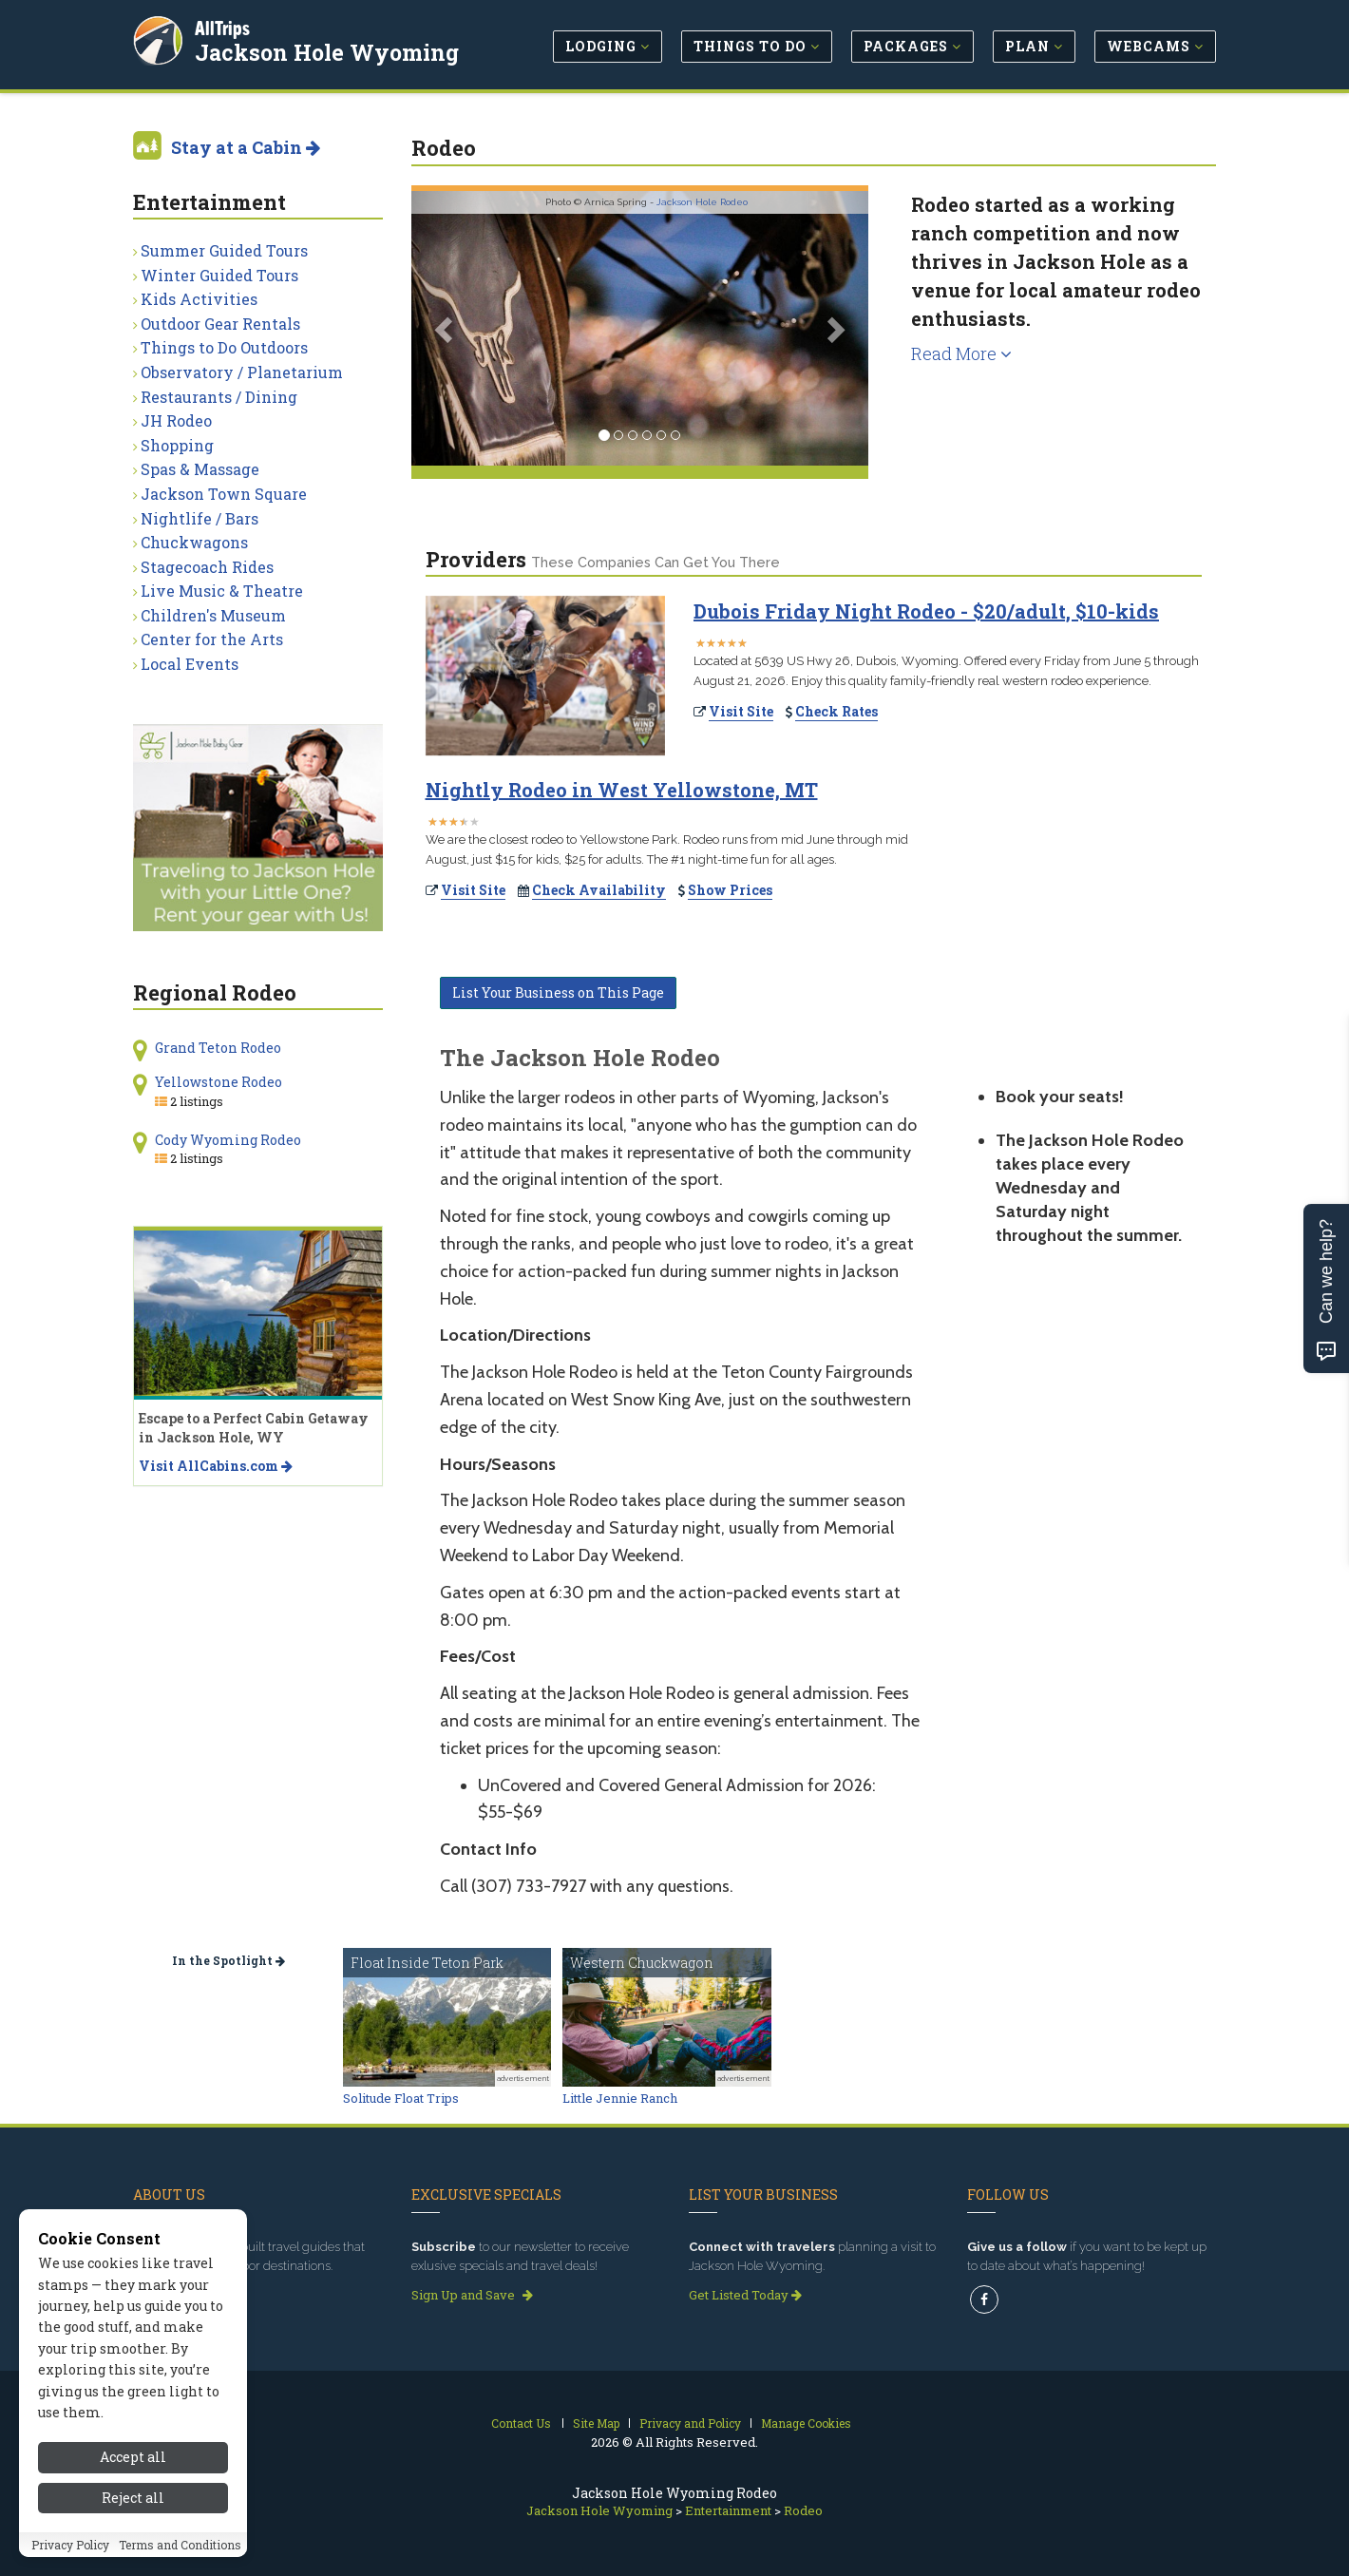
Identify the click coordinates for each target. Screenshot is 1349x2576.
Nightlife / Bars (199, 518)
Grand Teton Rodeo (218, 1048)
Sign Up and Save (472, 2294)
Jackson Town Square (224, 494)
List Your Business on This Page (558, 992)
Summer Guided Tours (224, 250)
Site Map (596, 2423)
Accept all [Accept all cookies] (133, 2457)
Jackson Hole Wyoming (328, 51)
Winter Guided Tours (219, 275)
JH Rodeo (176, 420)
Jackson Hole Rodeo (702, 202)
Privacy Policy (70, 2544)
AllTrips (223, 27)
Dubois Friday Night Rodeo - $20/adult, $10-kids (926, 611)
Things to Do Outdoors (224, 347)
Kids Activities (199, 299)
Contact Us (521, 2423)
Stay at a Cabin (245, 147)
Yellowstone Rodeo (218, 1082)
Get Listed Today (745, 2294)
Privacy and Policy (690, 2423)
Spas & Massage (200, 469)
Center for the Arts (212, 639)
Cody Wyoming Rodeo (228, 1140)
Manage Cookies (806, 2423)
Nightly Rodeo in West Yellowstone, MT (622, 789)
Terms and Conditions (180, 2544)
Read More (961, 353)
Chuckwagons (194, 542)
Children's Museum (213, 615)
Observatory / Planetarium (242, 372)
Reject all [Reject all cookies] (133, 2498)
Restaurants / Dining (219, 397)
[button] (445, 328)
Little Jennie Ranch (619, 2098)
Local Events (189, 664)
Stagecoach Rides (207, 567)
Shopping (177, 445)
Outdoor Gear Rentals (220, 324)
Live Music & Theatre (222, 591)
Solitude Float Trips (401, 2098)
